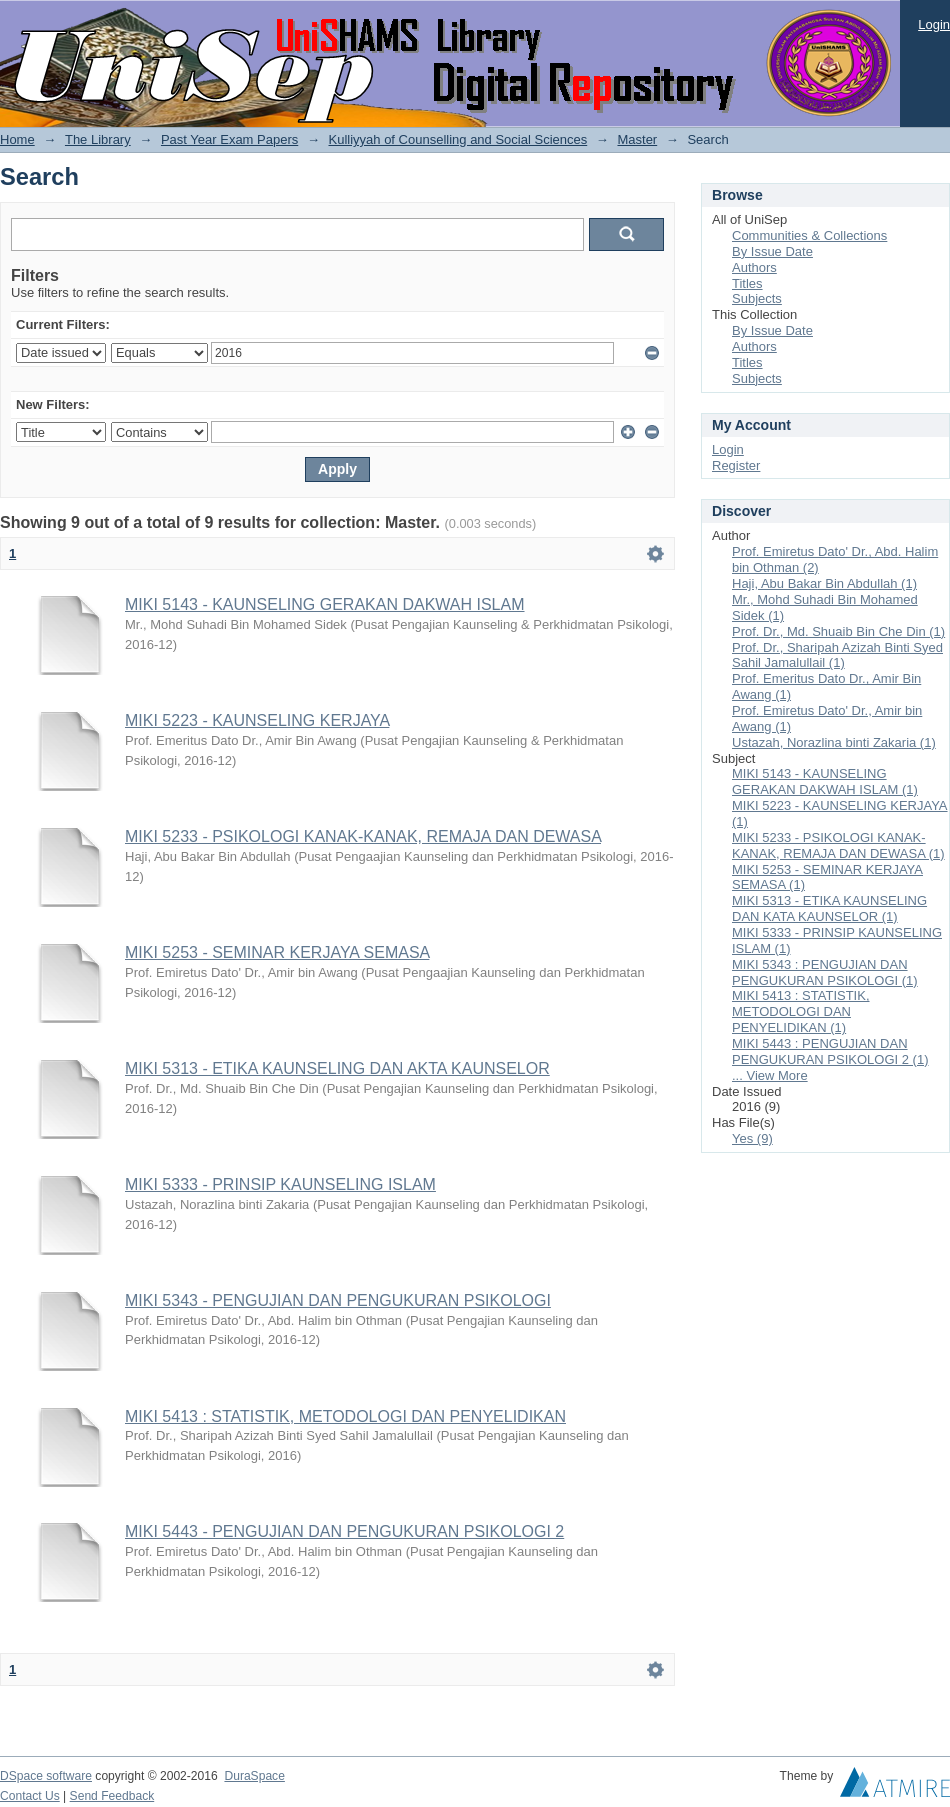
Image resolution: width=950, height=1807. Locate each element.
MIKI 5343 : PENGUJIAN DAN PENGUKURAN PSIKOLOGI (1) (825, 972)
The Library (98, 139)
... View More (770, 1075)
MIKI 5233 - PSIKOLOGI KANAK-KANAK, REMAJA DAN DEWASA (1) (838, 845)
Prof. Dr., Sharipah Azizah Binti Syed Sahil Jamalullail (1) (837, 655)
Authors (754, 267)
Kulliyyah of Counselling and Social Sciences (458, 139)
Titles (747, 283)
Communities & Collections (809, 235)
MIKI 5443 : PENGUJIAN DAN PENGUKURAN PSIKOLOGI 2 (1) (830, 1051)
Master (637, 139)
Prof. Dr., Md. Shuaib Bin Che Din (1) (838, 631)
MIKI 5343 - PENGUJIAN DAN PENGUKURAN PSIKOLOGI (338, 1300)
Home (17, 139)
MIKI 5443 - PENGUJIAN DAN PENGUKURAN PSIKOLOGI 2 (344, 1531)
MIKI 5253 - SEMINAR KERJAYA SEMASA (277, 952)
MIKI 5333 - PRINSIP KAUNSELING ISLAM (280, 1184)
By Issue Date (772, 251)
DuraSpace (254, 1776)
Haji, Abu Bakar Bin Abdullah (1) (824, 583)
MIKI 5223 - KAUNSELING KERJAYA (257, 720)
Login (934, 24)
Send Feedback (112, 1796)
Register (736, 465)
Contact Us (30, 1796)
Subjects (757, 298)
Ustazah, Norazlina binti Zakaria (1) (834, 742)
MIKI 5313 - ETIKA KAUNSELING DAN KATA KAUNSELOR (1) (829, 908)
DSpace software (46, 1776)
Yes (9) (752, 1138)
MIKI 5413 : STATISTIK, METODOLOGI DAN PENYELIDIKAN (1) (801, 1011)
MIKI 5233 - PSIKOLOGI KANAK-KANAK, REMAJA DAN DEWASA (363, 836)
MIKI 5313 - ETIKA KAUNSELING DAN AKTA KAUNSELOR (337, 1068)
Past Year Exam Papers (229, 139)
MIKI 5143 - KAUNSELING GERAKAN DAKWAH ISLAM (325, 604)
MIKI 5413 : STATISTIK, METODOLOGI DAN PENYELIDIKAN (345, 1416)
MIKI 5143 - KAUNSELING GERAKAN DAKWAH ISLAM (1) (825, 781)
